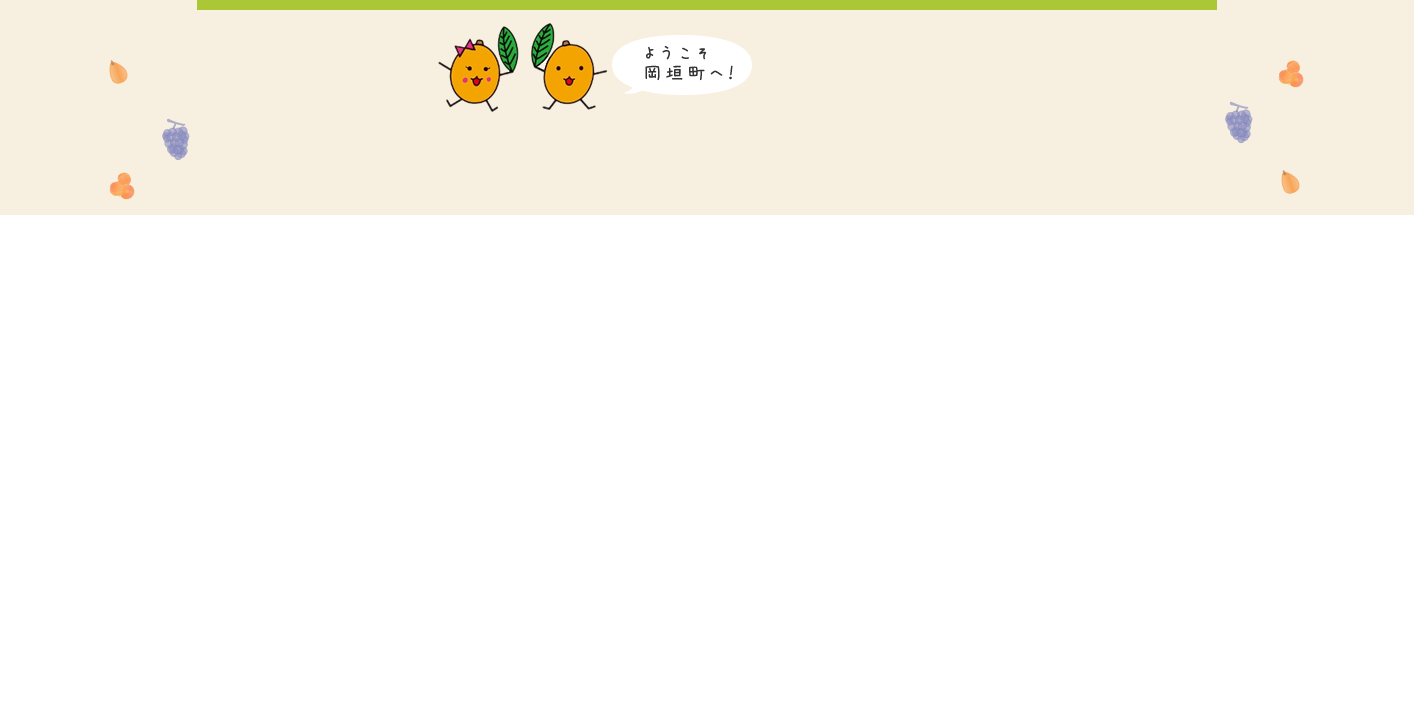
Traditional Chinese (1154, 34)
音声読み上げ (833, 34)
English (969, 34)
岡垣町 (302, 112)
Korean (1029, 34)
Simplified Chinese (1089, 34)
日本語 (909, 34)
